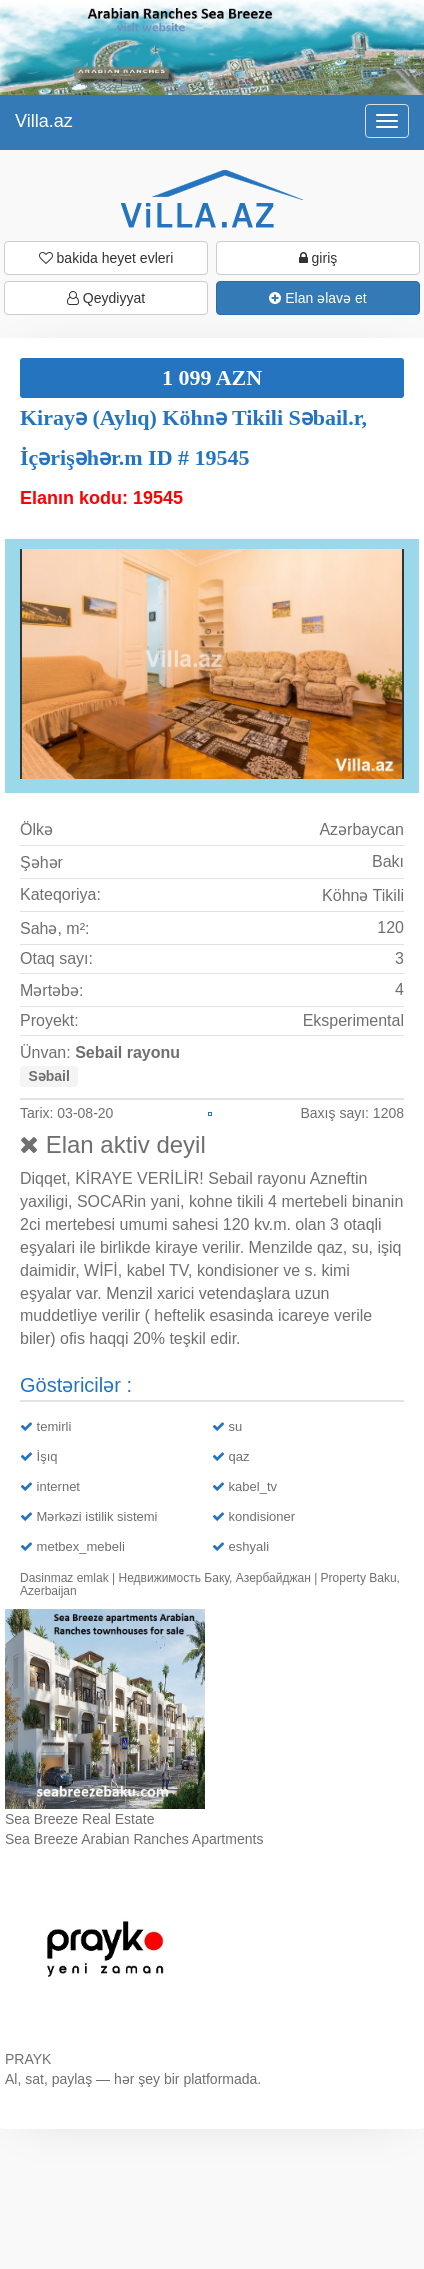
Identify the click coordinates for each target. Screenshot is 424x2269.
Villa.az (44, 121)
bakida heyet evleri (106, 258)
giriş (318, 258)
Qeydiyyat (106, 298)
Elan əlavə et (317, 298)
